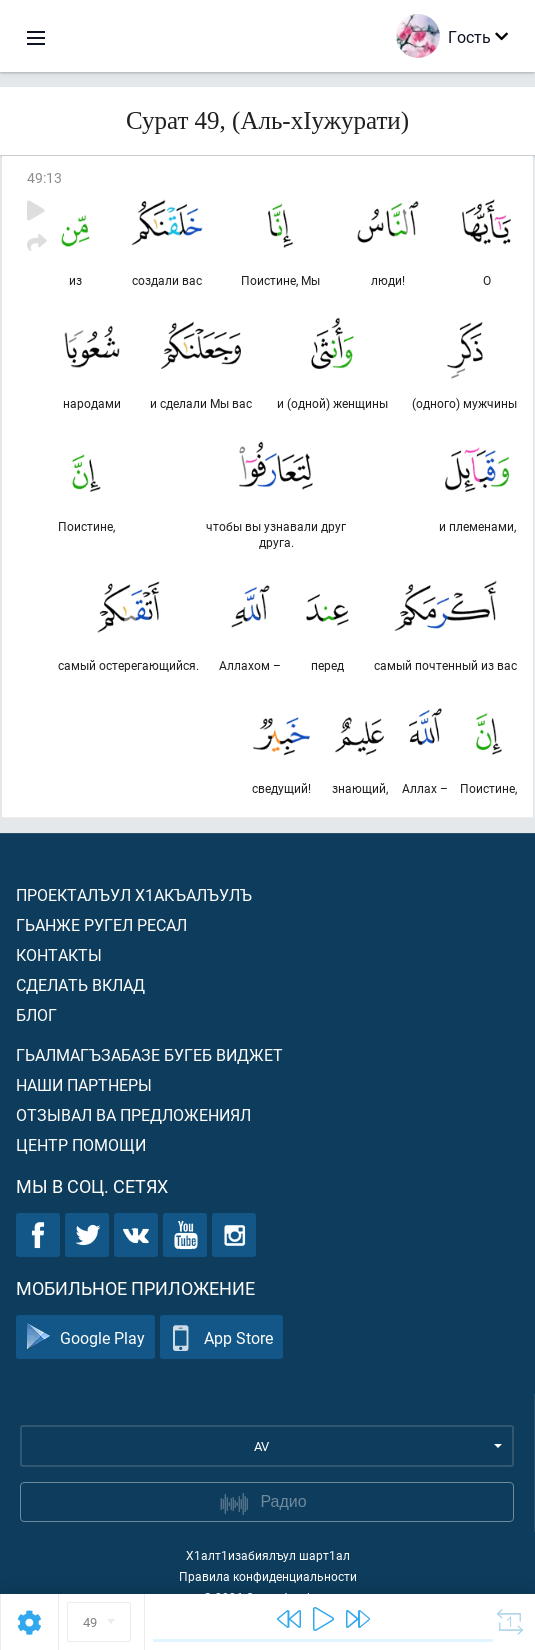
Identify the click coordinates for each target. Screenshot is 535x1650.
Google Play (85, 1337)
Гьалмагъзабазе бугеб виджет (149, 1054)
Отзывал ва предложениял (133, 1114)
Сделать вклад (80, 984)
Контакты (59, 954)
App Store (221, 1337)
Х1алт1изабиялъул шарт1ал (268, 1555)
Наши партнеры (84, 1084)
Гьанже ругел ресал (101, 924)
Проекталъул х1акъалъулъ (134, 894)
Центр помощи (81, 1144)
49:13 (44, 177)
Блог (36, 1014)
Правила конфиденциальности (268, 1576)
